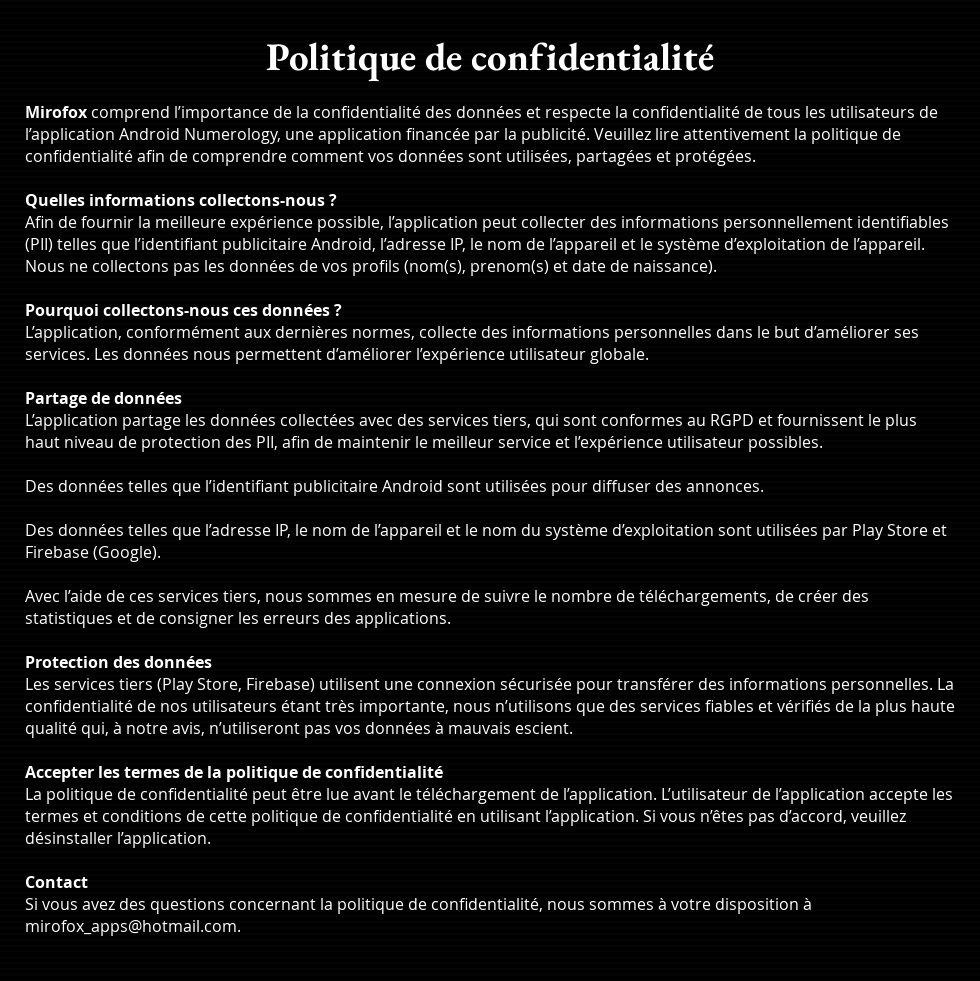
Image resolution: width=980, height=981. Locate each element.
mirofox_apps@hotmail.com (131, 926)
